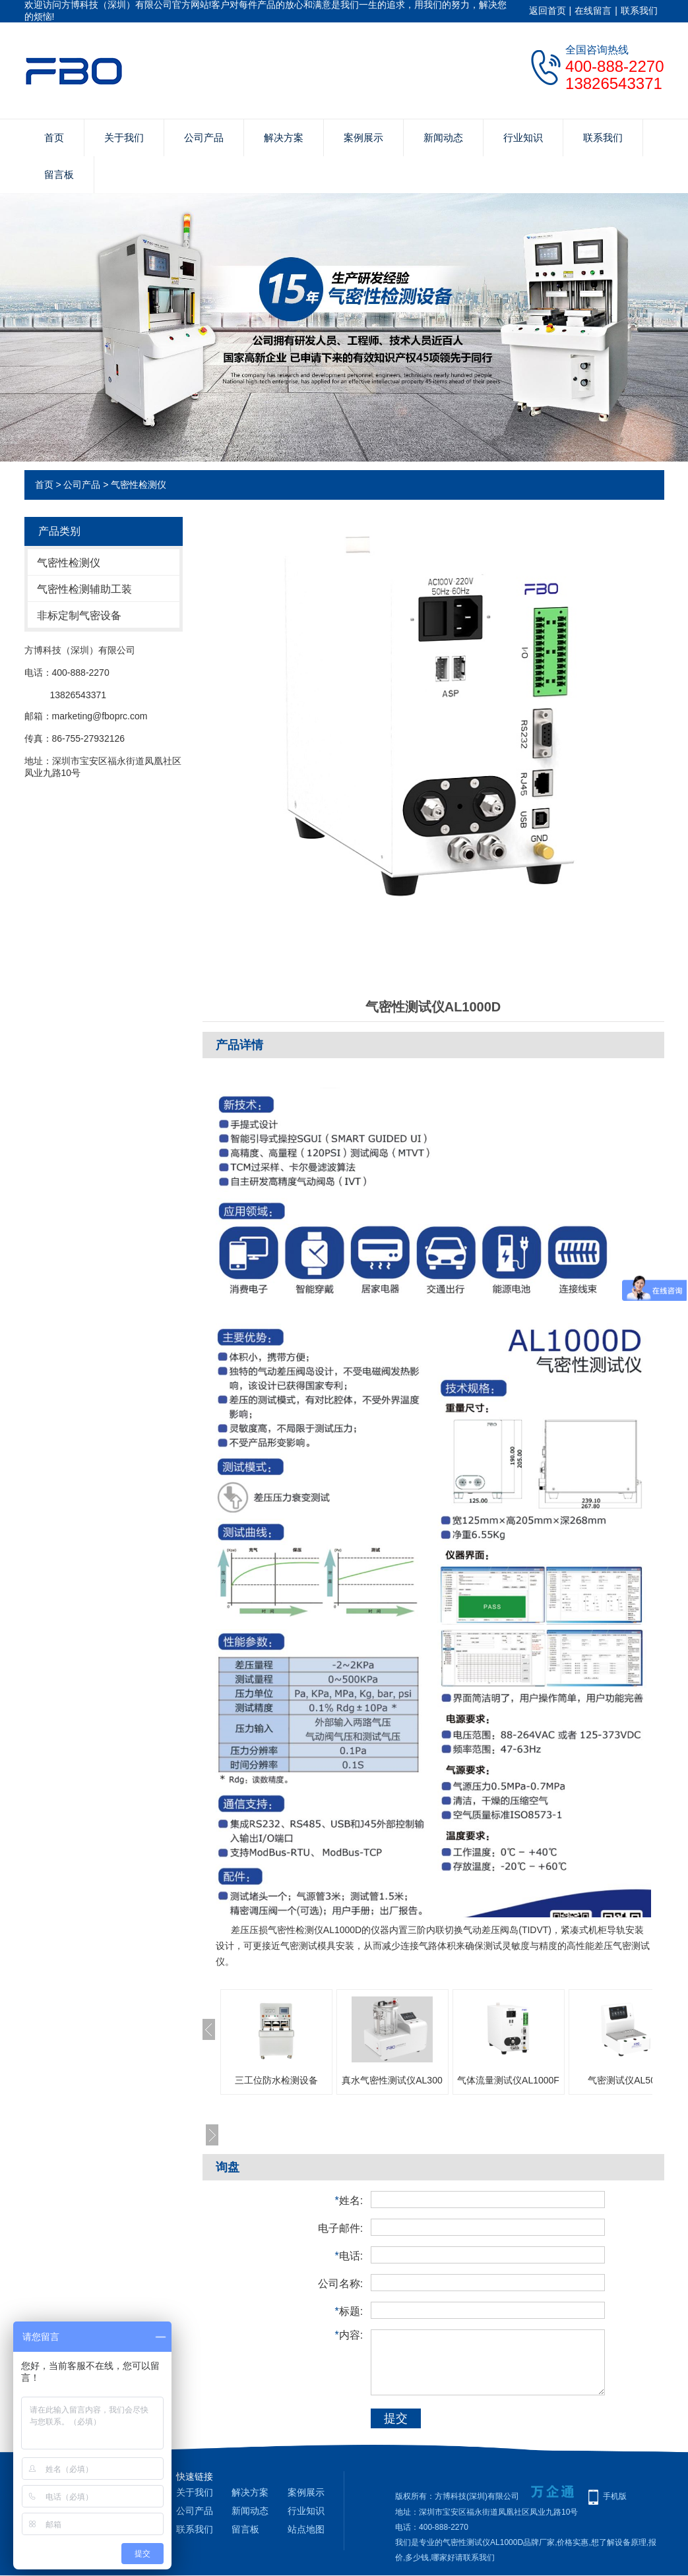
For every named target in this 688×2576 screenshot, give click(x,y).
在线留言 (593, 10)
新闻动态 (443, 137)
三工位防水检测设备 (276, 2080)
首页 (54, 137)
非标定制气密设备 (79, 615)
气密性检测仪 (138, 484)
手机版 (615, 2496)
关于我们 (124, 137)
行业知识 (523, 137)
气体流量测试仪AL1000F (508, 2080)
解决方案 (283, 137)
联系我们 (639, 10)
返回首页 (547, 10)
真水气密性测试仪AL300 (392, 2080)
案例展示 (363, 137)
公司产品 (204, 137)
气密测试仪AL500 (624, 2080)
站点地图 (306, 2529)
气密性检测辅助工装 (84, 589)
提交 (396, 2418)
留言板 (59, 174)
